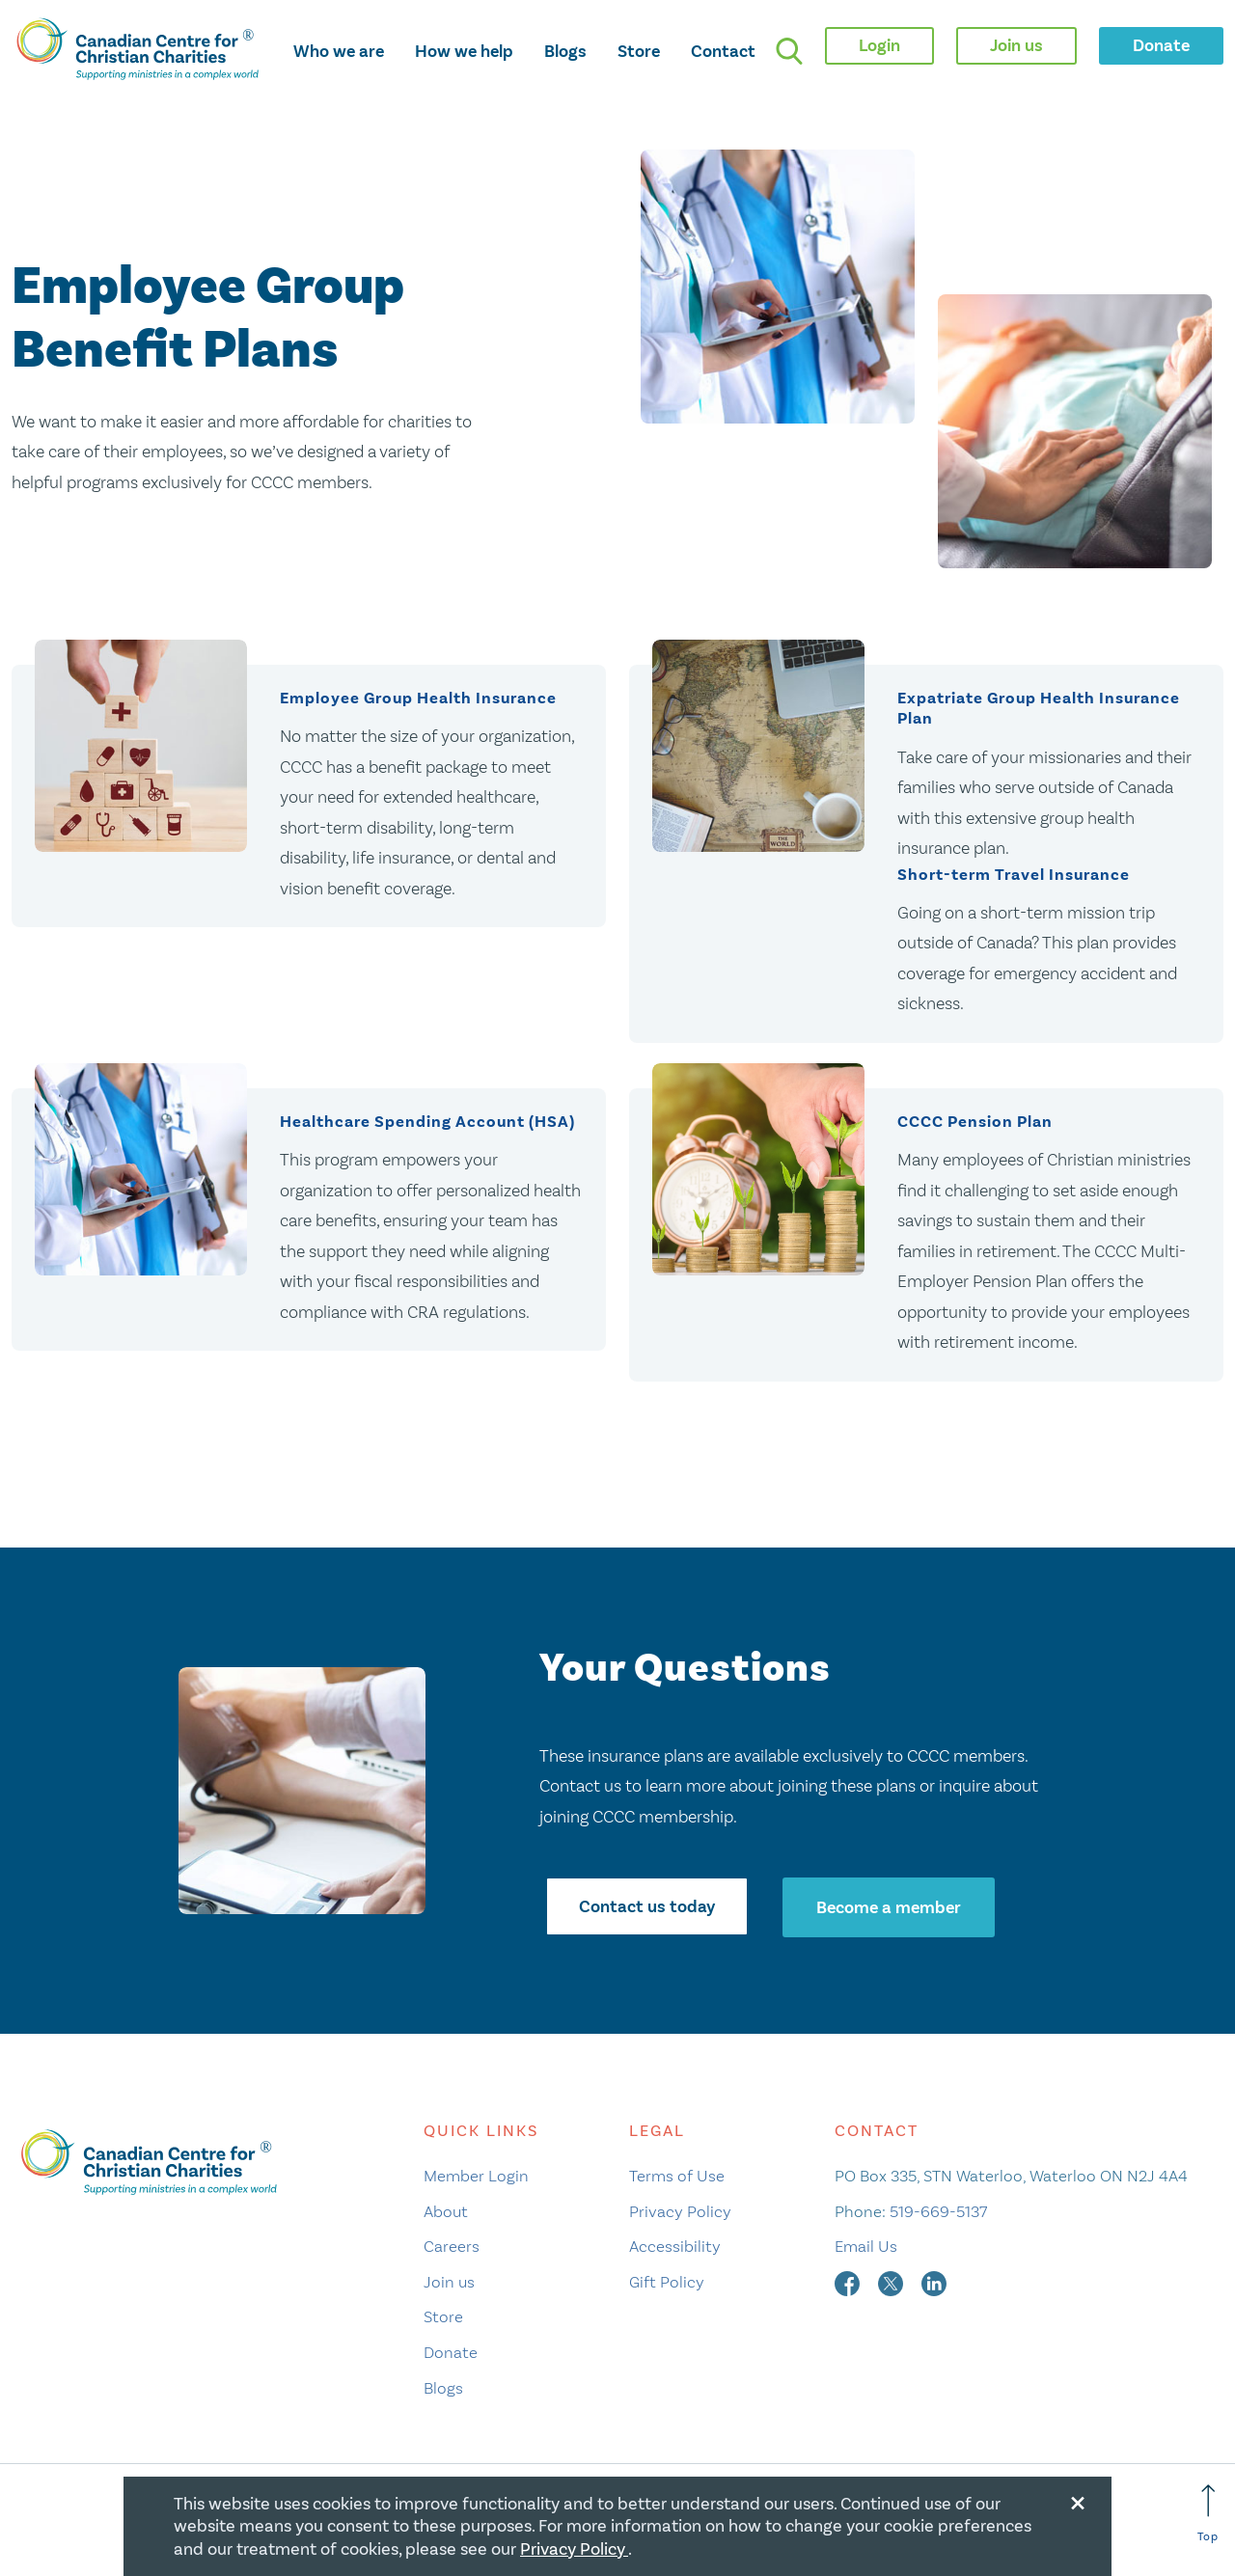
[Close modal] (1077, 2500)
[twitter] (892, 2283)
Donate (451, 2354)
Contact (723, 51)
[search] (789, 51)
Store (639, 51)
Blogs (565, 51)
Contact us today (647, 1909)
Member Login (476, 2177)
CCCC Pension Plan (975, 1122)
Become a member (889, 1909)
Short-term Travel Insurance (1013, 874)
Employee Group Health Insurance (418, 698)
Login (879, 45)
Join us (449, 2283)
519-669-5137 (938, 2213)
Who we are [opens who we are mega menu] (338, 51)
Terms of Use (677, 2177)
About (446, 2213)
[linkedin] (934, 2283)
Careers (452, 2248)
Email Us (866, 2248)
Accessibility (675, 2248)
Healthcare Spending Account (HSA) (427, 1122)
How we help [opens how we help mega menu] (464, 51)
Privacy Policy (680, 2213)
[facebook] (849, 2283)
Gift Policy (666, 2283)
